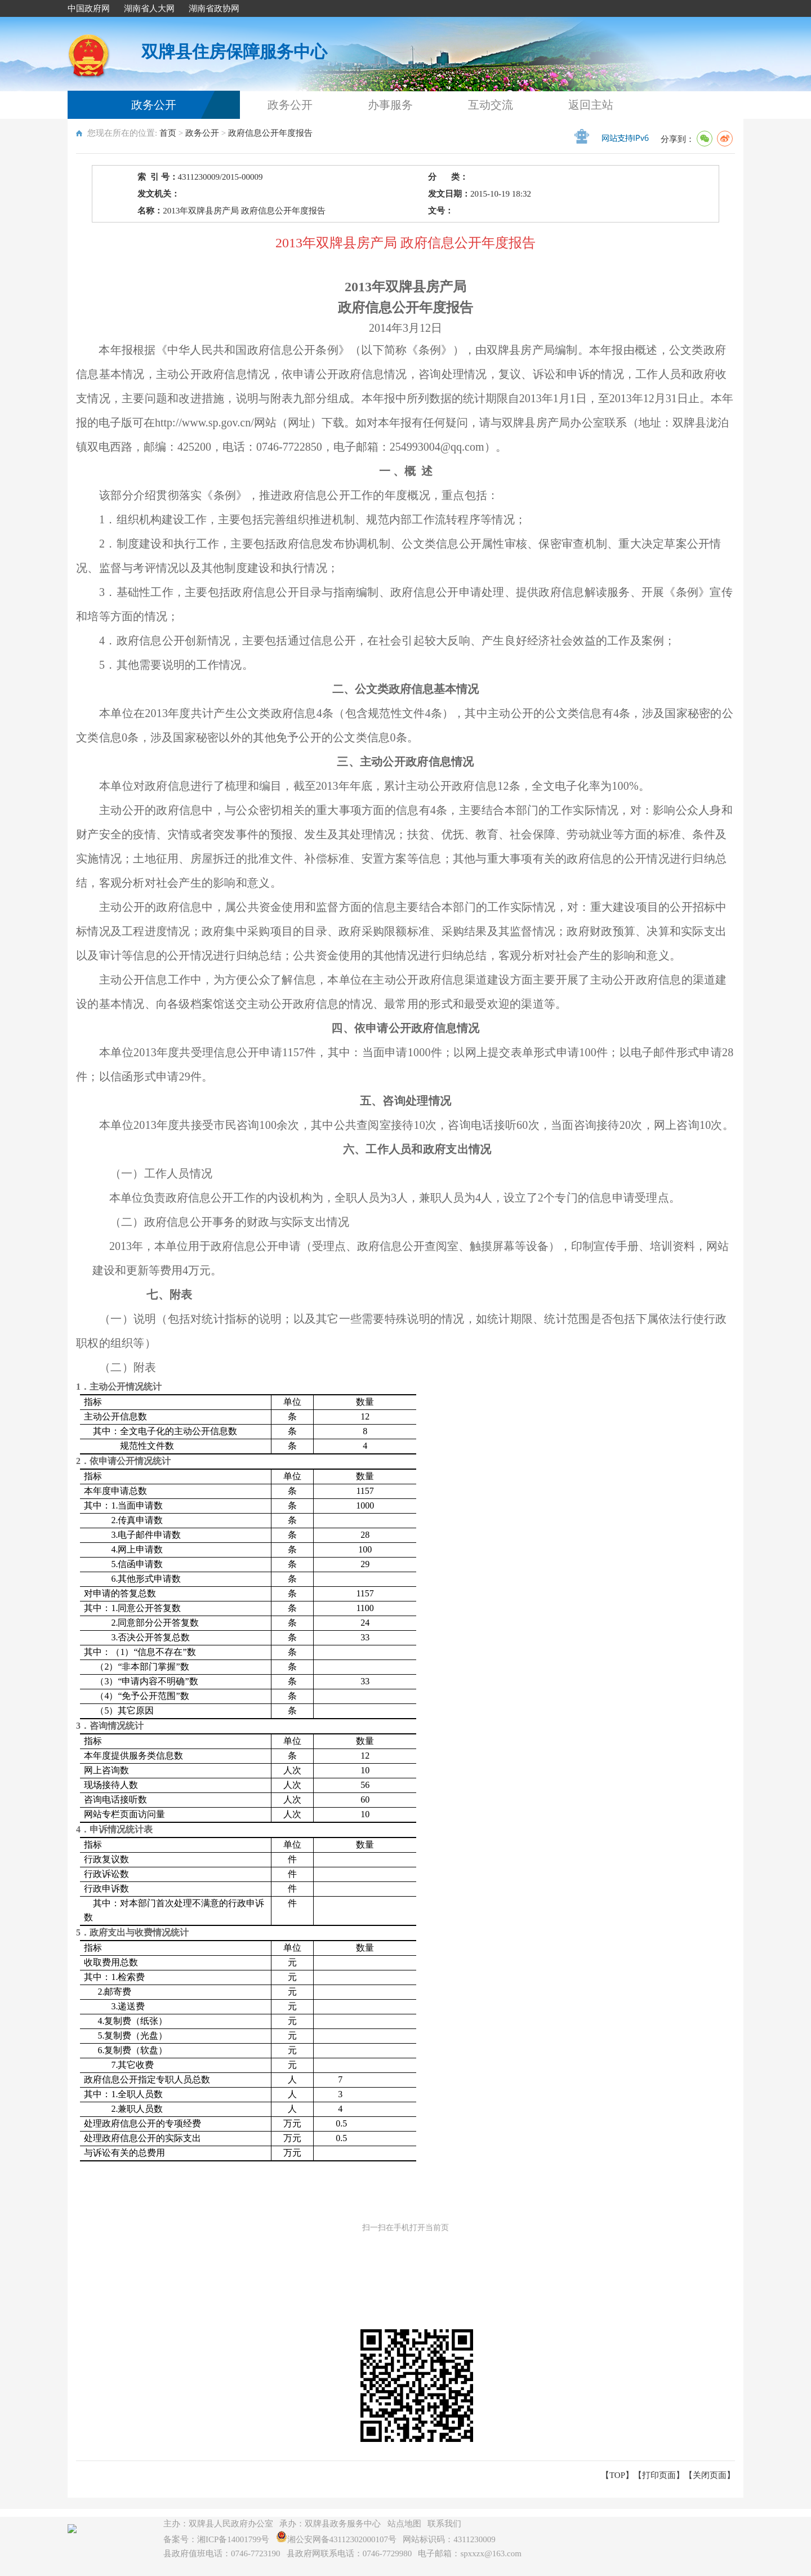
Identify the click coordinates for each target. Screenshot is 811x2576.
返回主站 (590, 105)
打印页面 (659, 2475)
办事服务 (390, 105)
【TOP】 (617, 2475)
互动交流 (490, 105)
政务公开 (153, 105)
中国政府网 (89, 8)
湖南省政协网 (214, 8)
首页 (167, 132)
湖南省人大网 (149, 8)
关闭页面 (710, 2475)
